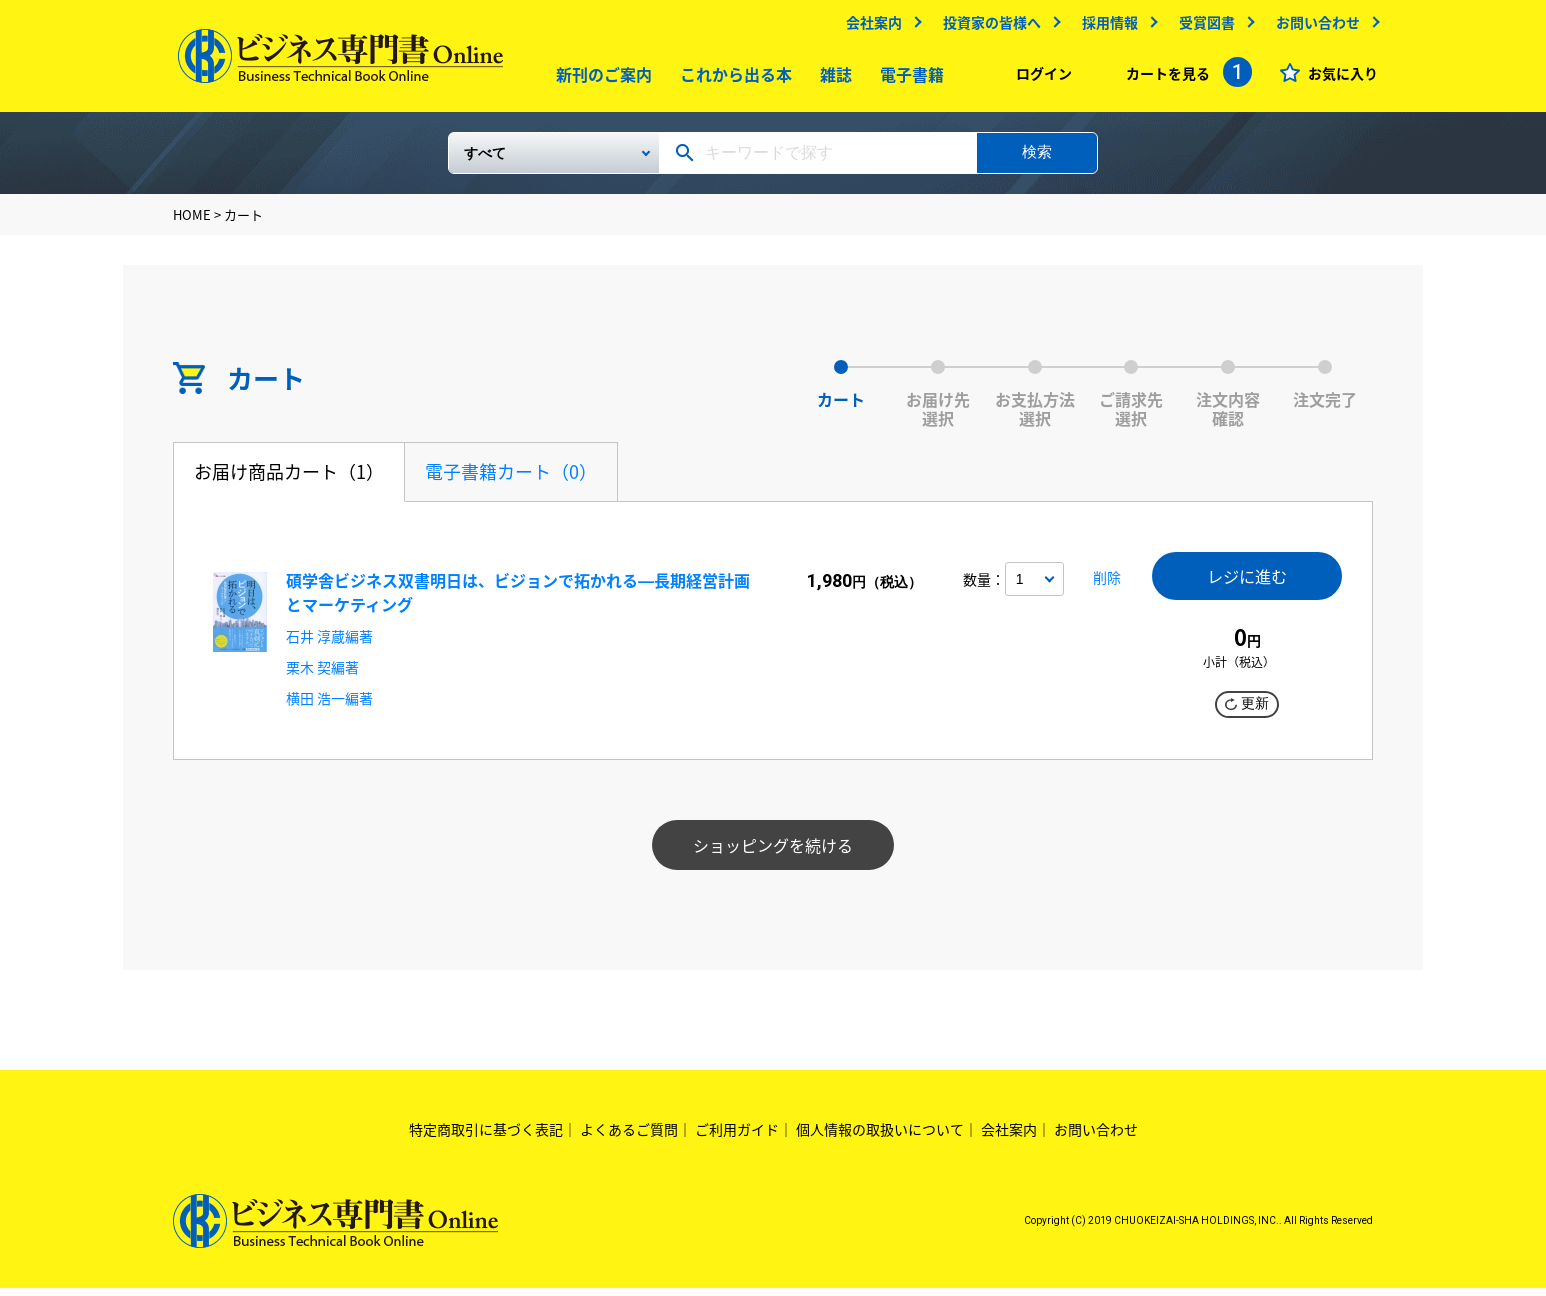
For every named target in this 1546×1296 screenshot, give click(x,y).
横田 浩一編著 (329, 706)
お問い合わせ (1313, 27)
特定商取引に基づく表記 (486, 1137)
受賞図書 (1202, 27)
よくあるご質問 (629, 1137)
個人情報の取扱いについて (880, 1137)
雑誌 (832, 79)
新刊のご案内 (600, 79)
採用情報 (1105, 27)
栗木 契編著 (322, 675)
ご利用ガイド (737, 1137)
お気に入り (1338, 78)
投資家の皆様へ (987, 27)
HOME (192, 222)
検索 (1037, 159)
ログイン (1039, 78)
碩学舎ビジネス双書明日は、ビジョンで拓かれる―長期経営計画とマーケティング (518, 600)
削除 (1101, 590)
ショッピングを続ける (773, 853)
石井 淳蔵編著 (329, 644)
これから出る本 (732, 79)
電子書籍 (908, 79)
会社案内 (869, 27)
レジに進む (1247, 585)
